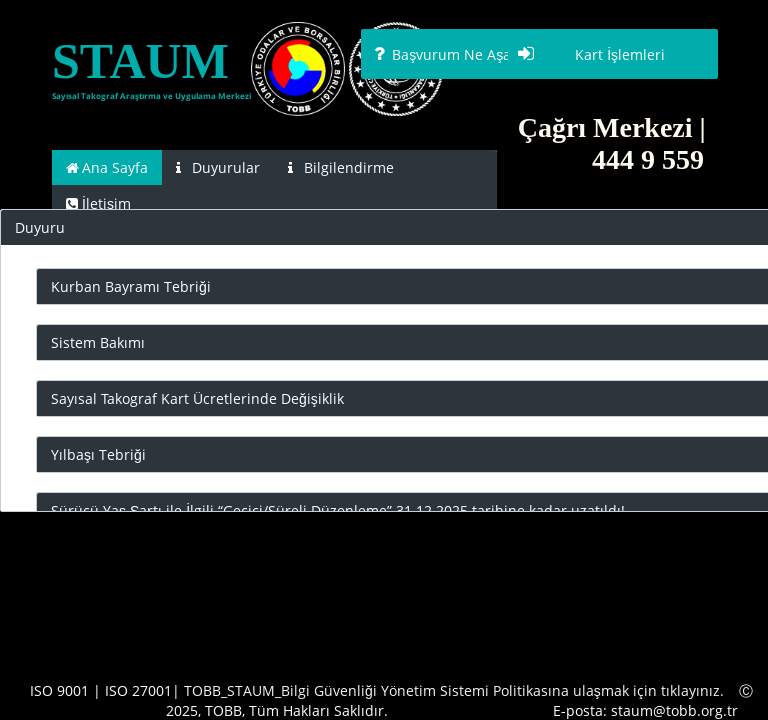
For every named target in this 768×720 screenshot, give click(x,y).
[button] (466, 54)
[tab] (107, 167)
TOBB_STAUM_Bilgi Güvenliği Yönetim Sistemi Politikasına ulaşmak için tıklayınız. (454, 690)
